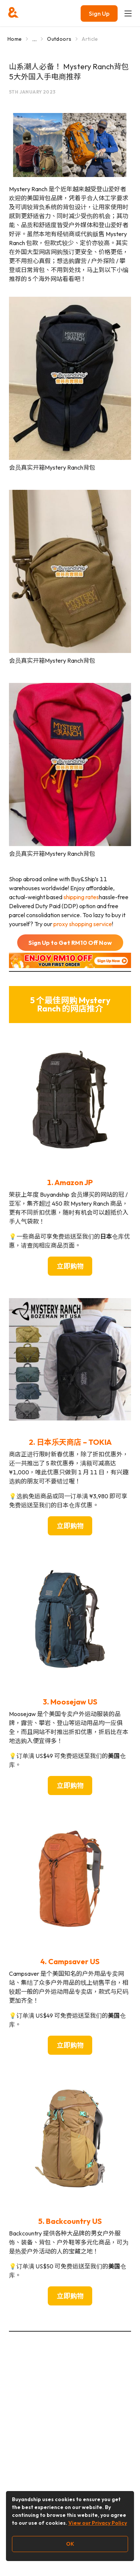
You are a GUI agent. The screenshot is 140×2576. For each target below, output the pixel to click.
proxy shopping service (82, 924)
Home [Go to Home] (14, 39)
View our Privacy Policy (97, 2522)
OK (70, 2543)
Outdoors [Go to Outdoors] (59, 39)
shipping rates (81, 897)
